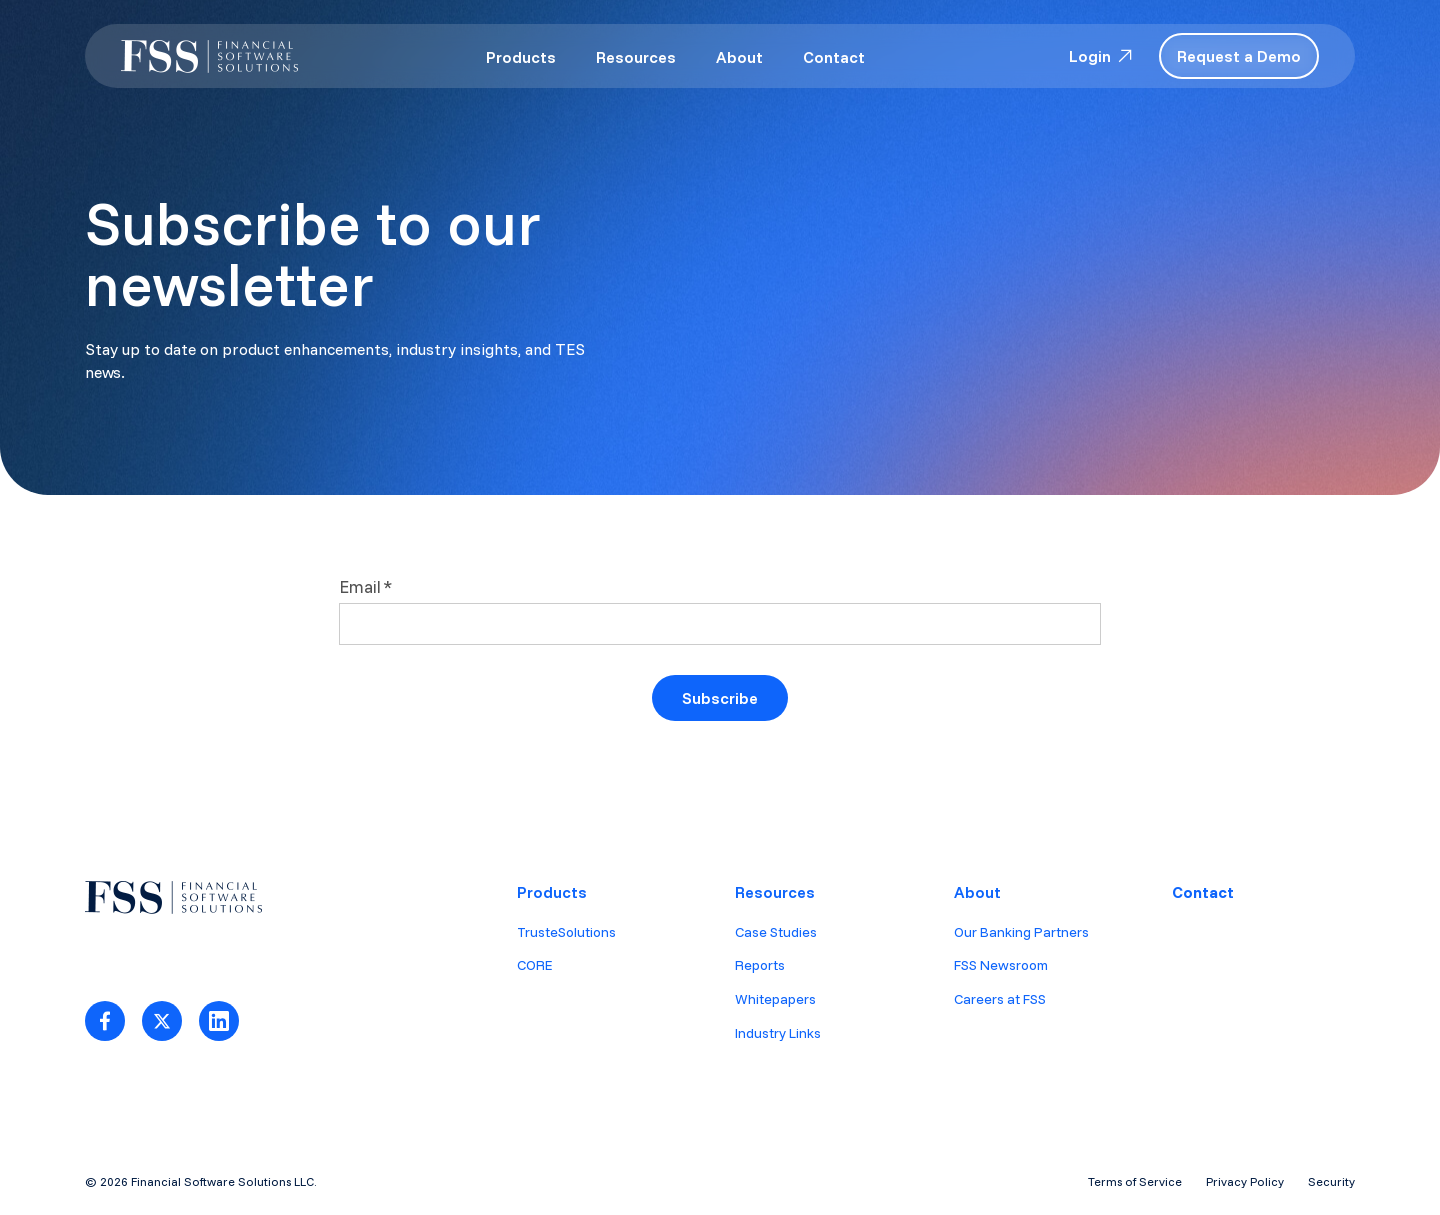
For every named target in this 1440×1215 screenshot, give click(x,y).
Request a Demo (1239, 56)
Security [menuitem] (1331, 1181)
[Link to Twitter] (162, 1021)
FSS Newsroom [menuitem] (1001, 965)
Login (1102, 56)
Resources (636, 57)
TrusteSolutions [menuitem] (566, 932)
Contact (834, 57)
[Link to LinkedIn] (219, 1021)
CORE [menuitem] (534, 965)
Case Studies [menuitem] (776, 932)
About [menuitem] (977, 892)
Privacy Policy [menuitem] (1245, 1181)
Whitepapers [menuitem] (775, 999)
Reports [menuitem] (760, 965)
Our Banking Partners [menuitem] (1021, 932)
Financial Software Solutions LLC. (224, 1181)
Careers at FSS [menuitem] (1000, 999)
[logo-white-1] (209, 56)
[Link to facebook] (105, 1021)
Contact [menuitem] (1203, 892)
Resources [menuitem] (775, 892)
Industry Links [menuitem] (778, 1033)
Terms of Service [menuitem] (1135, 1181)
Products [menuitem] (552, 892)
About (739, 57)
